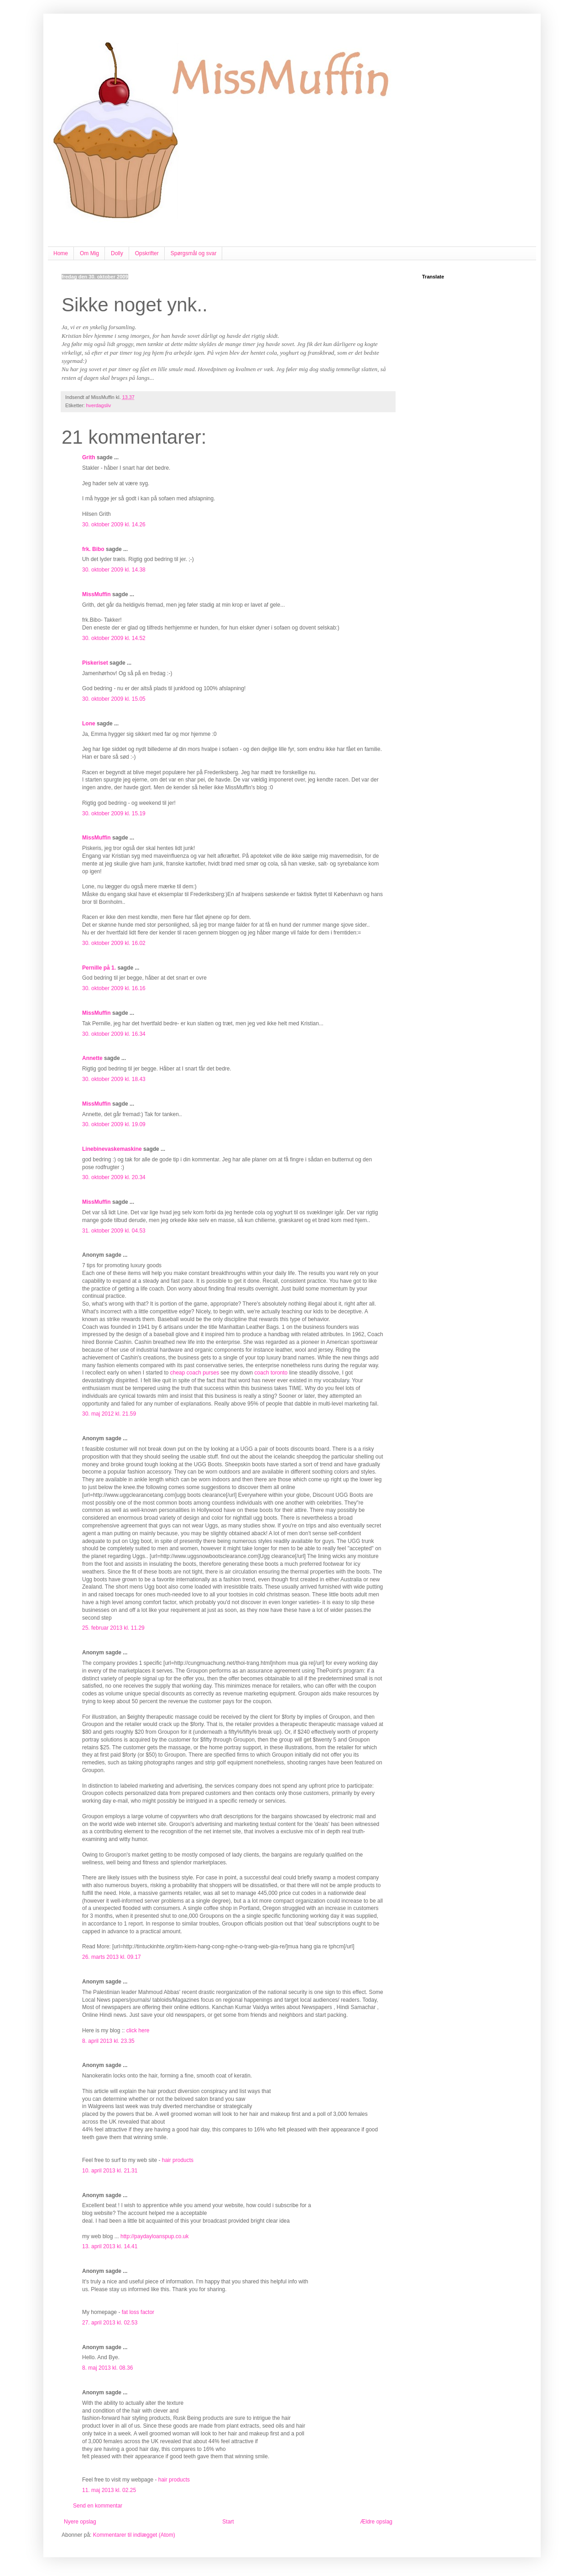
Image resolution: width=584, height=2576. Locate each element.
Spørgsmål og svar (194, 253)
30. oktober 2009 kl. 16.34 (114, 1034)
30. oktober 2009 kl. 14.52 (114, 638)
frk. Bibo (93, 549)
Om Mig (89, 253)
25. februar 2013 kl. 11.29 (113, 1628)
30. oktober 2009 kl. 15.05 (114, 699)
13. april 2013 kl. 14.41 (109, 2246)
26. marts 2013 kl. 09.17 (111, 1957)
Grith (88, 457)
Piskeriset (95, 663)
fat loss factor (138, 2312)
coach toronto (271, 1372)
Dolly (117, 253)
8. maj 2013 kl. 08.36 (107, 2368)
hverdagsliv (98, 405)
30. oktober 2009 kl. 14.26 (114, 524)
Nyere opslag (80, 2521)
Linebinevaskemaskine (112, 1149)
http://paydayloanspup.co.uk (154, 2236)
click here (138, 2030)
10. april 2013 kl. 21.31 (109, 2170)
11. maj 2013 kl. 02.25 (109, 2490)
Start (228, 2521)
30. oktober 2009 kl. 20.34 (114, 1177)
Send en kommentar (97, 2506)
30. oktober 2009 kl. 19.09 (114, 1124)
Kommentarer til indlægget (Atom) (134, 2535)
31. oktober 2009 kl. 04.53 (114, 1231)
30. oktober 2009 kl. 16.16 (114, 988)
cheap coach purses (194, 1372)
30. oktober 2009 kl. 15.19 (114, 813)
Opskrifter (147, 253)
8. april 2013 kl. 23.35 (108, 2041)
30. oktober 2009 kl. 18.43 (114, 1079)
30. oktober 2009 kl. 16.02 (114, 943)
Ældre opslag (376, 2521)
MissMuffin (96, 594)
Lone (88, 723)
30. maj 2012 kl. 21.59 (109, 1414)
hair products (177, 2160)
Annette (92, 1058)
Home (60, 253)
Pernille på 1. (99, 968)
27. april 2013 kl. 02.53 (109, 2322)
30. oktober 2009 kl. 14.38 (114, 570)
